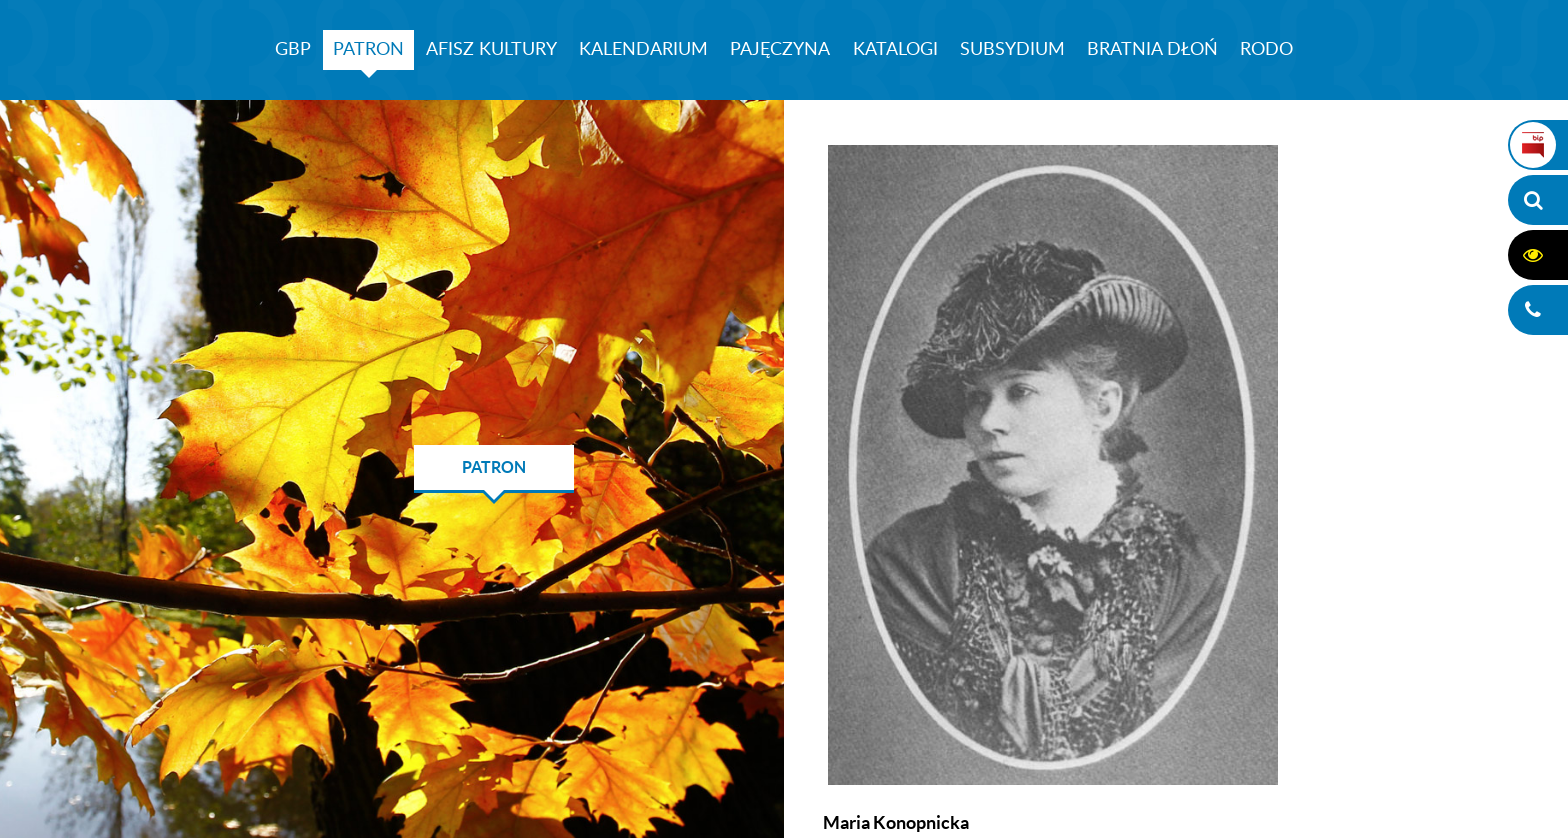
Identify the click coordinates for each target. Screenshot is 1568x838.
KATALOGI (895, 49)
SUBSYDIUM (1012, 49)
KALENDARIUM (643, 49)
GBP (293, 49)
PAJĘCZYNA (780, 49)
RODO (1266, 49)
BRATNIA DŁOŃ (1152, 49)
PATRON (368, 49)
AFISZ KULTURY (491, 49)
